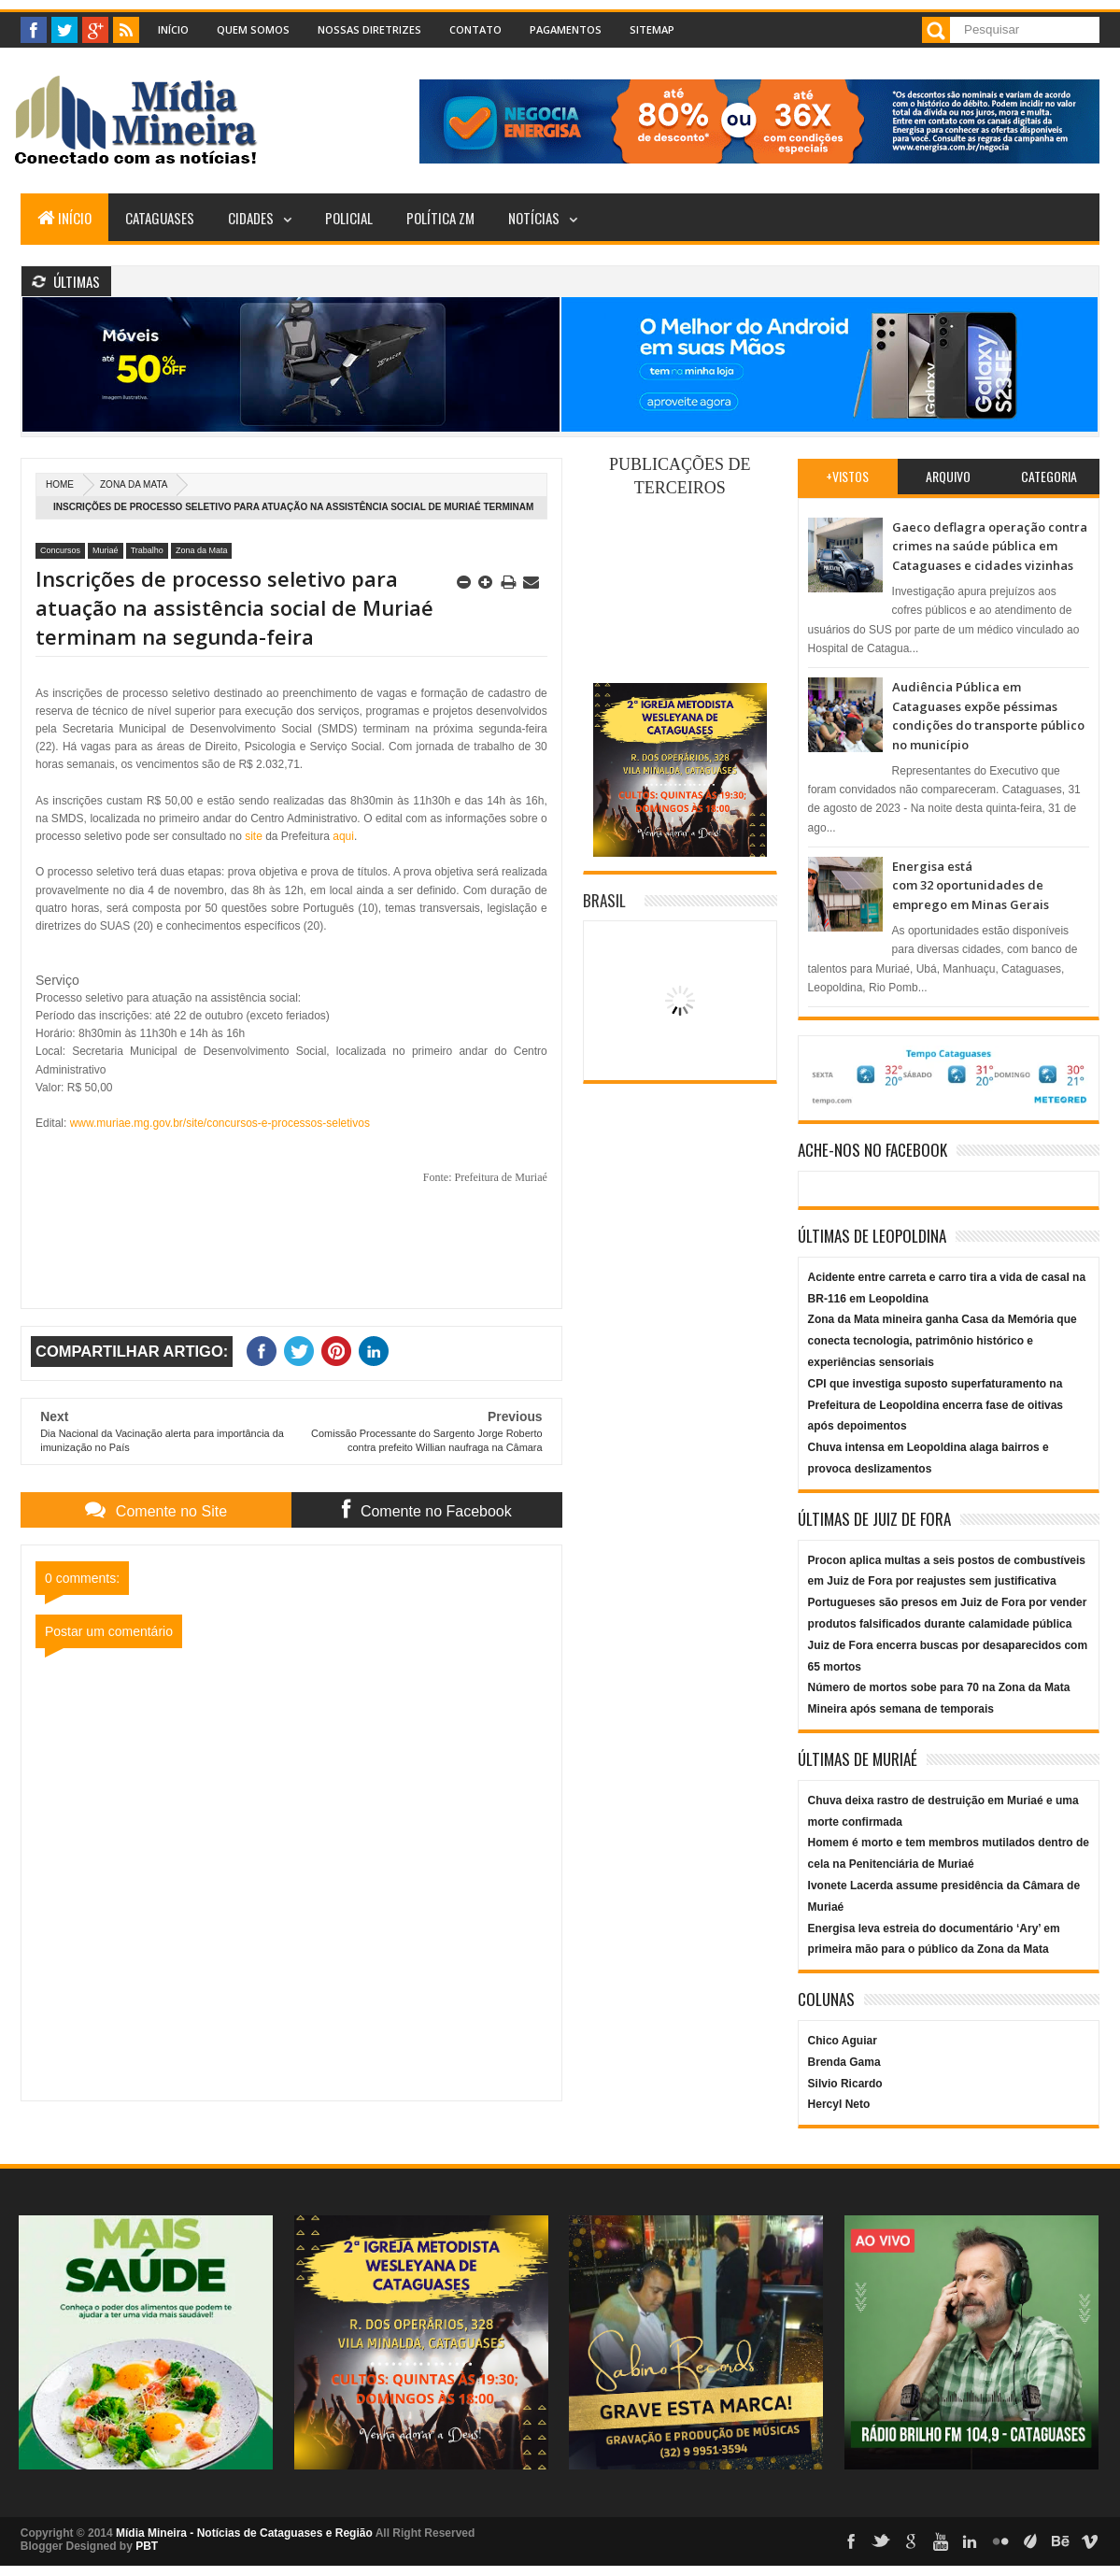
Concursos (60, 550)
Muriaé (105, 550)
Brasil (604, 900)
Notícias (534, 217)
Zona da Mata (133, 484)
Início (173, 29)
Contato (475, 29)
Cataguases (159, 217)
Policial (349, 217)
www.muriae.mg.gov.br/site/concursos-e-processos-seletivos (220, 1123)
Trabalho (147, 550)
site (253, 836)
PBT (146, 2546)
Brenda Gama (844, 2062)
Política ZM (440, 217)
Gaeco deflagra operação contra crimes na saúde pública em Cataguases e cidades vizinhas (989, 546)
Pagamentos (566, 29)
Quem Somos (253, 29)
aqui (343, 836)
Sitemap (652, 29)
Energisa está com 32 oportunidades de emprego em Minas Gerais (970, 885)
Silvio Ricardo (845, 2083)
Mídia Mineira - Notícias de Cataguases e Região (244, 2533)
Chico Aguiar (842, 2040)
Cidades (251, 217)
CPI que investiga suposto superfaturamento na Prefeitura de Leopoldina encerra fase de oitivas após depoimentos (935, 1405)
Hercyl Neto (839, 2104)
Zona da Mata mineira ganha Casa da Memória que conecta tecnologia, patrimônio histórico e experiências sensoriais (942, 1341)
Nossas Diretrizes (369, 29)
